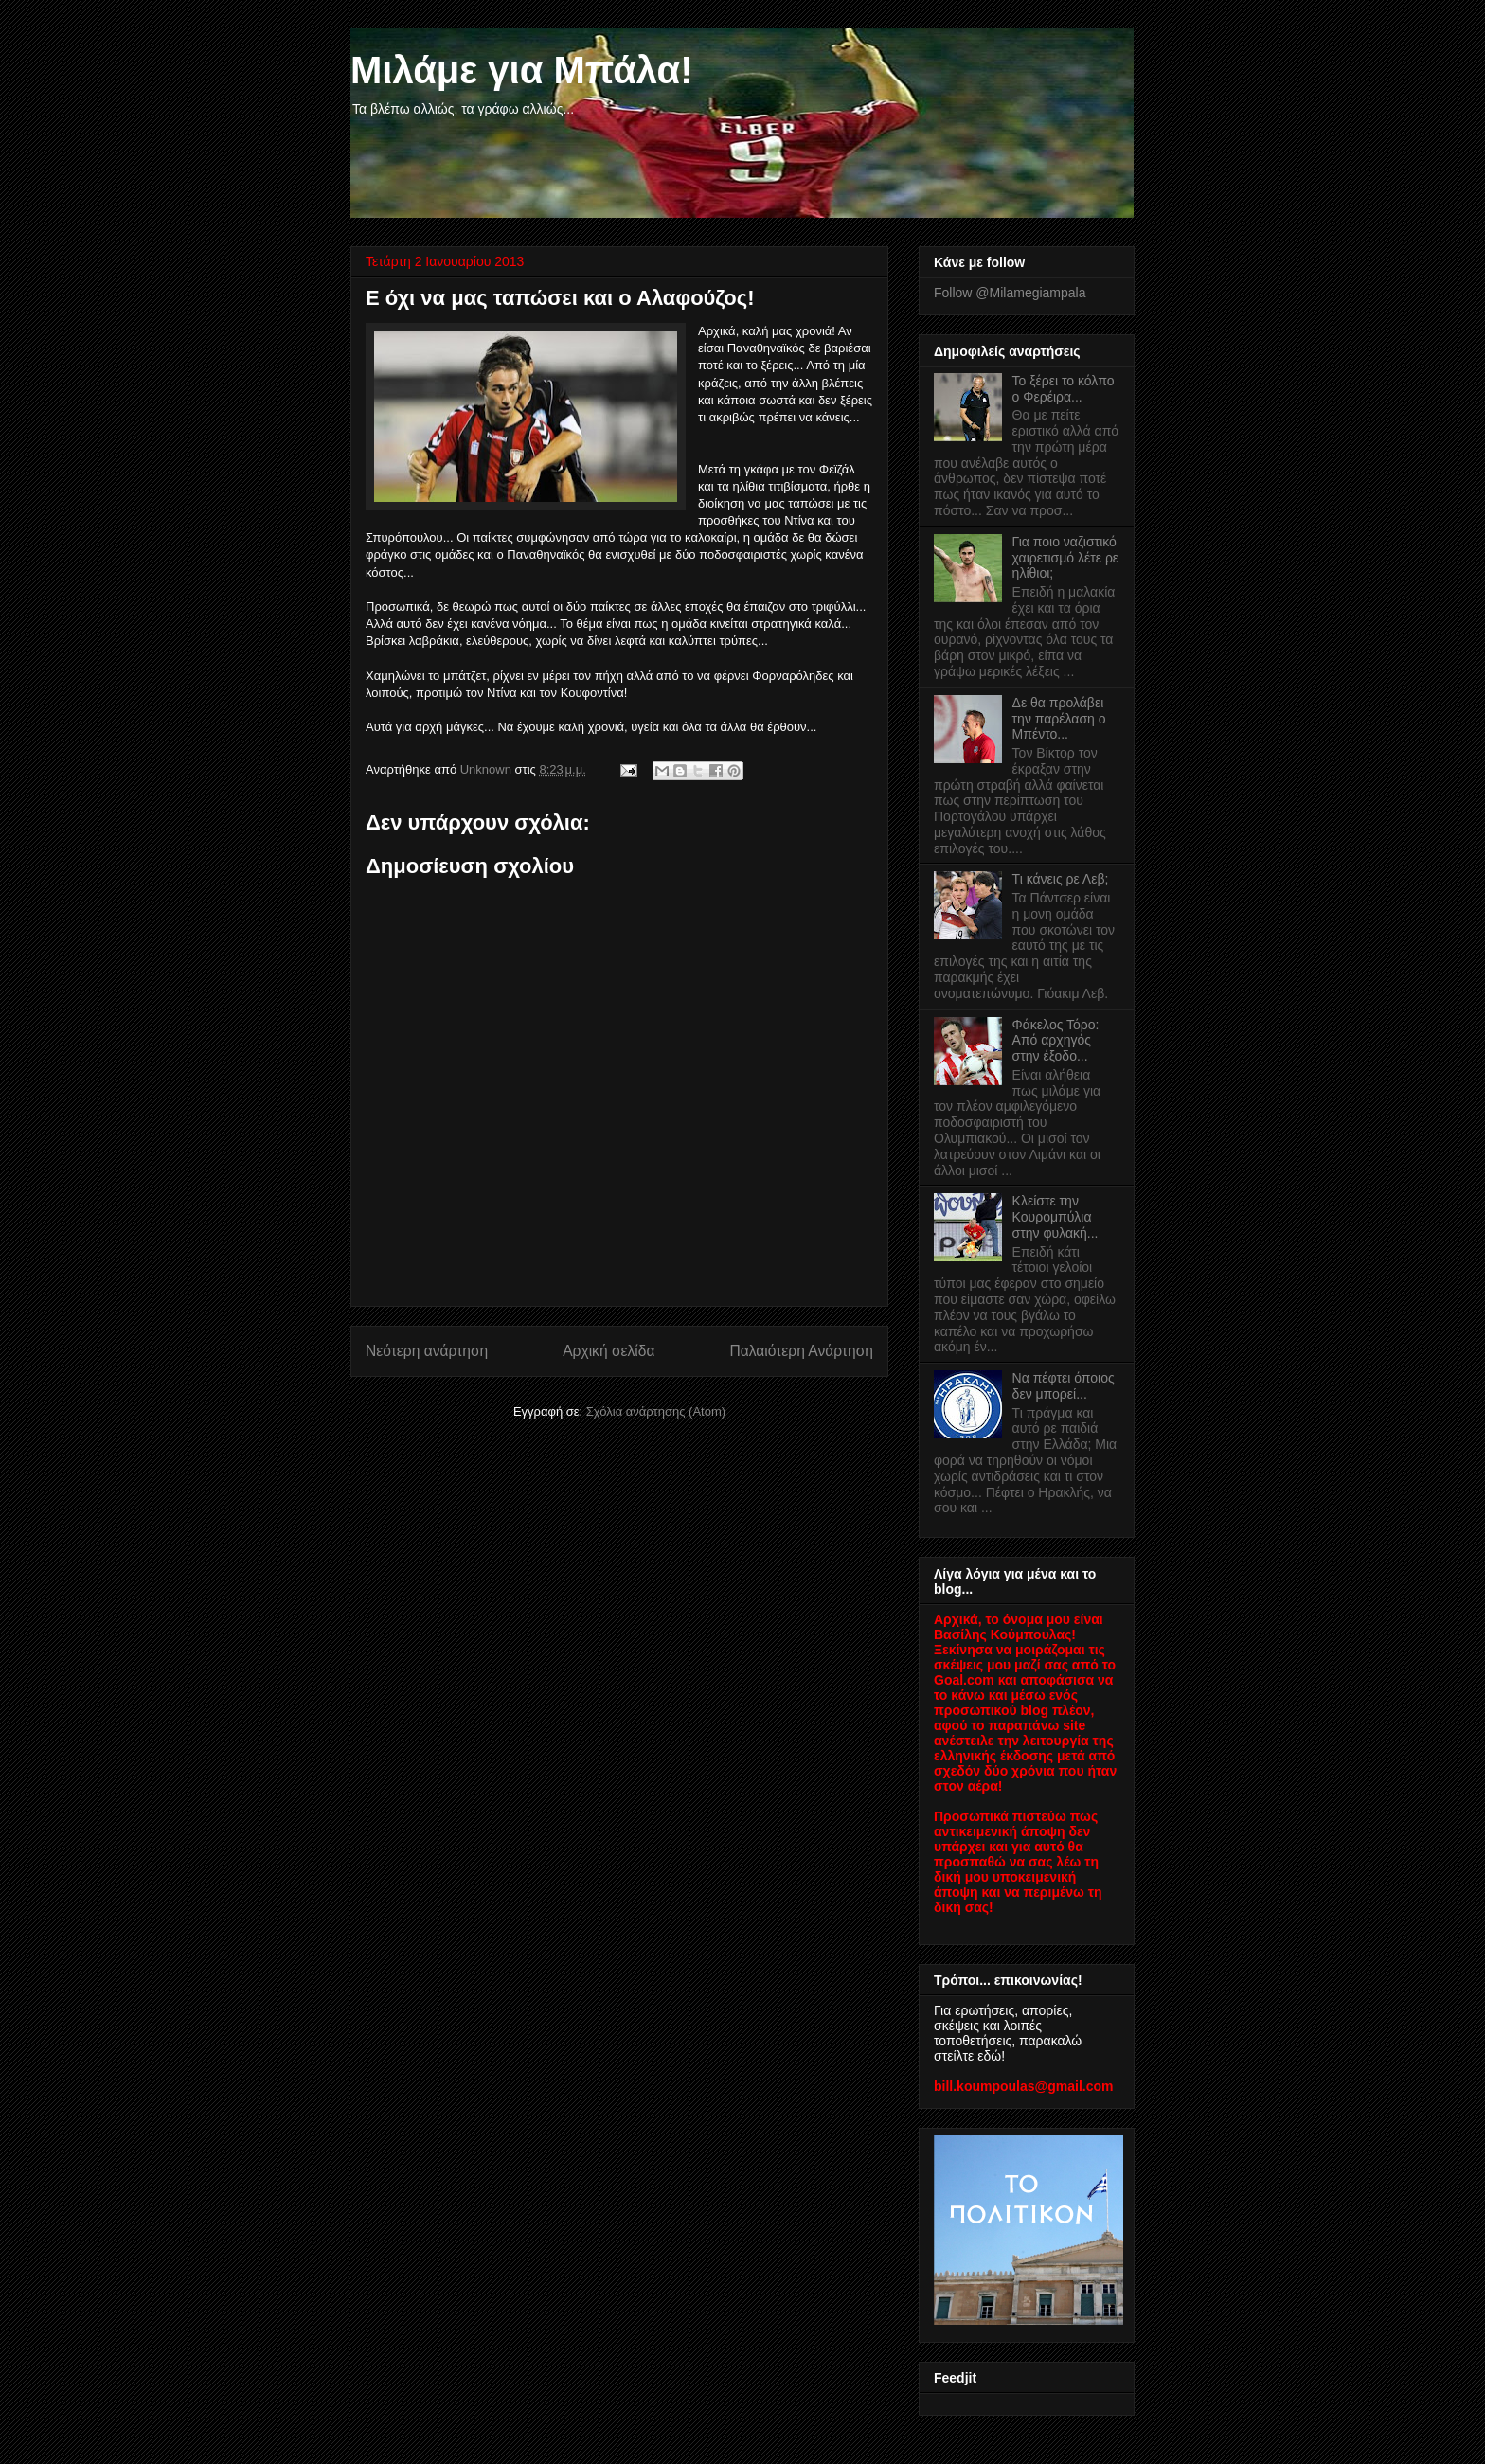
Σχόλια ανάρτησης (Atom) (655, 1411)
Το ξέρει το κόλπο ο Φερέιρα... (1063, 388)
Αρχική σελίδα (608, 1351)
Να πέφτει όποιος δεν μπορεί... (1063, 1386)
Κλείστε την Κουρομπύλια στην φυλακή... (1055, 1217)
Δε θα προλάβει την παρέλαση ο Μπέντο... (1059, 718)
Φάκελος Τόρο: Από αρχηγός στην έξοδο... (1056, 1040)
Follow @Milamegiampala (1010, 292)
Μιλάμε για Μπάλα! (521, 70)
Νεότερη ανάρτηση (427, 1351)
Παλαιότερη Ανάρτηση (801, 1351)
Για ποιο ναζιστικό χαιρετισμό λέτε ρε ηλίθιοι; (1065, 557)
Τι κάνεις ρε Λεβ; (1060, 878)
